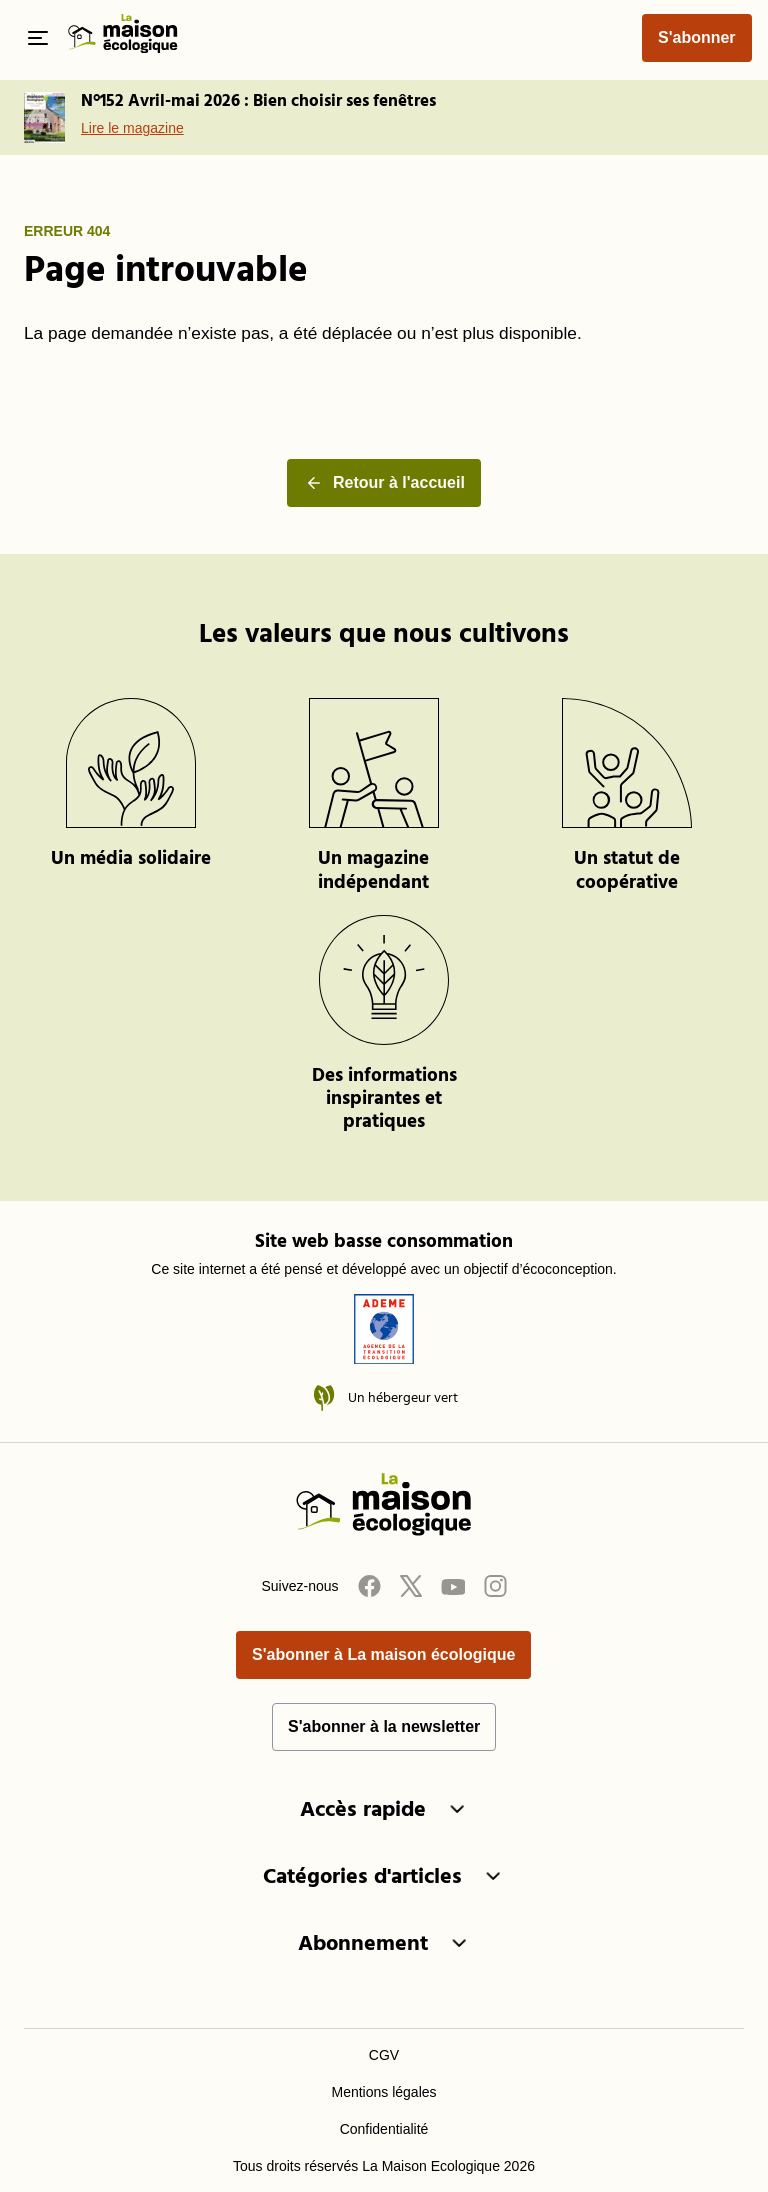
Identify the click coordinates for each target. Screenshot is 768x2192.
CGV (384, 2055)
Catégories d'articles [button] (383, 1877)
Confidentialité (384, 2129)
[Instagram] (495, 1585)
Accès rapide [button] (384, 1810)
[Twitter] (411, 1585)
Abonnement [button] (384, 1944)
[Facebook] (369, 1585)
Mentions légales (383, 2092)
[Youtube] (453, 1585)
